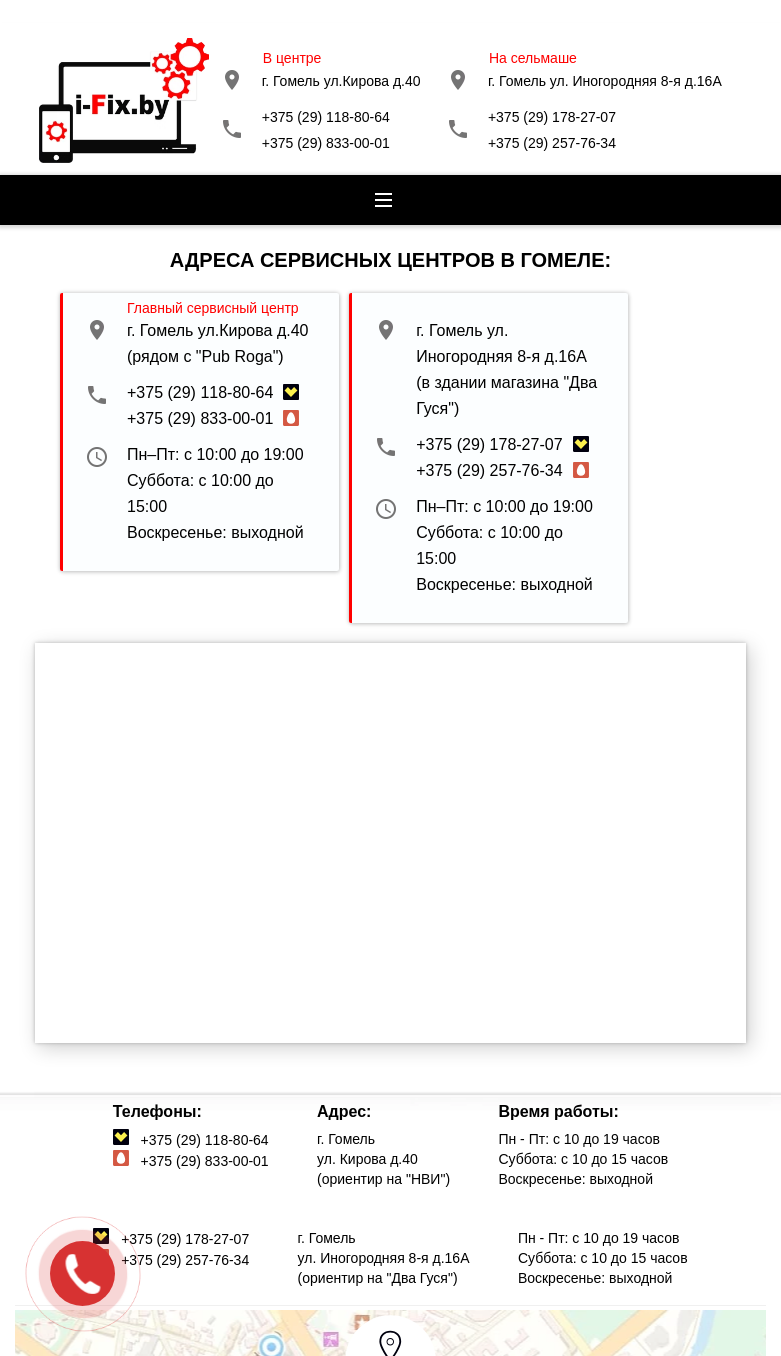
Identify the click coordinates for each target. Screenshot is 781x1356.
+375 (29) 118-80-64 (326, 117)
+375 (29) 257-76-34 (552, 143)
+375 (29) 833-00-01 (326, 143)
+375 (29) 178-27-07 (552, 117)
